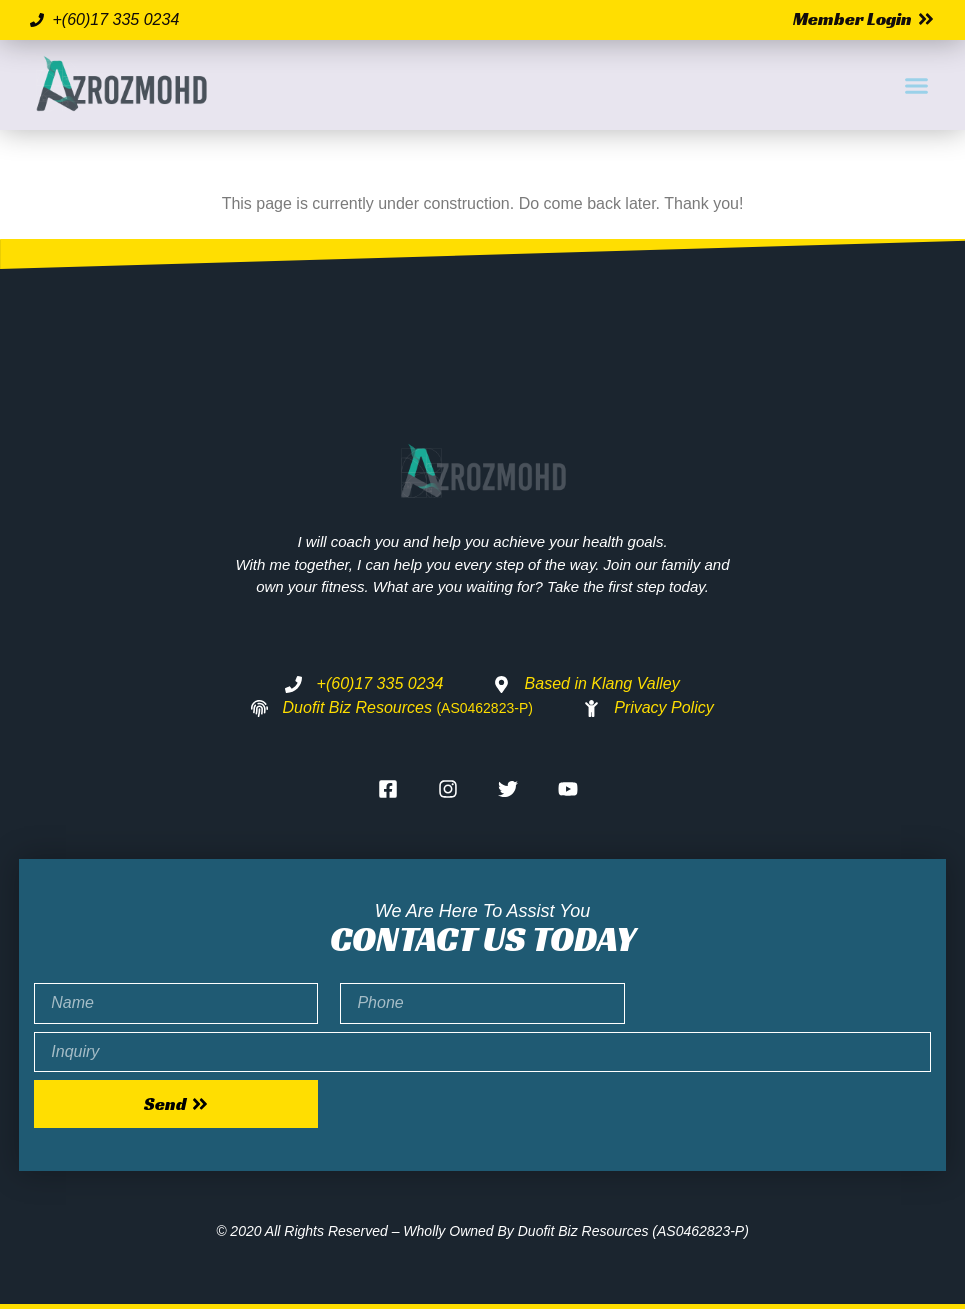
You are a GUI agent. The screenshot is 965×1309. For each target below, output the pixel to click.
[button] (917, 85)
